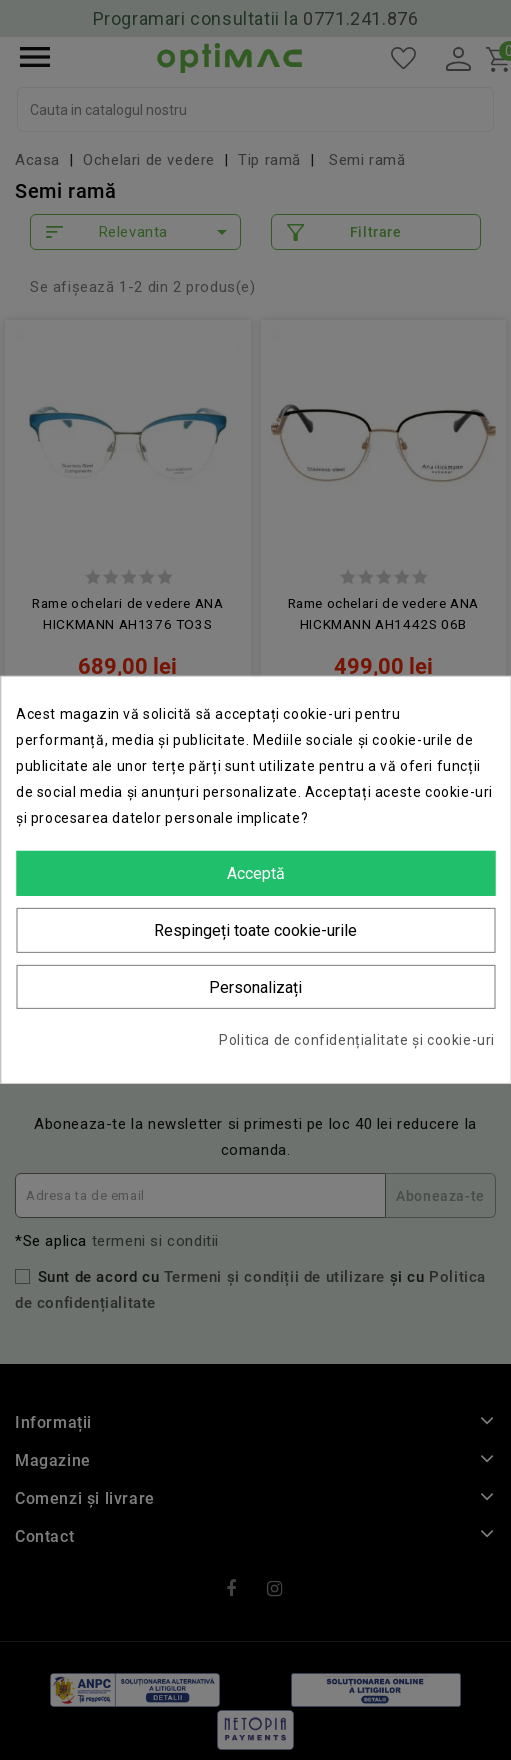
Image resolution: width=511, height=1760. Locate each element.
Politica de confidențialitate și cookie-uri (357, 1040)
